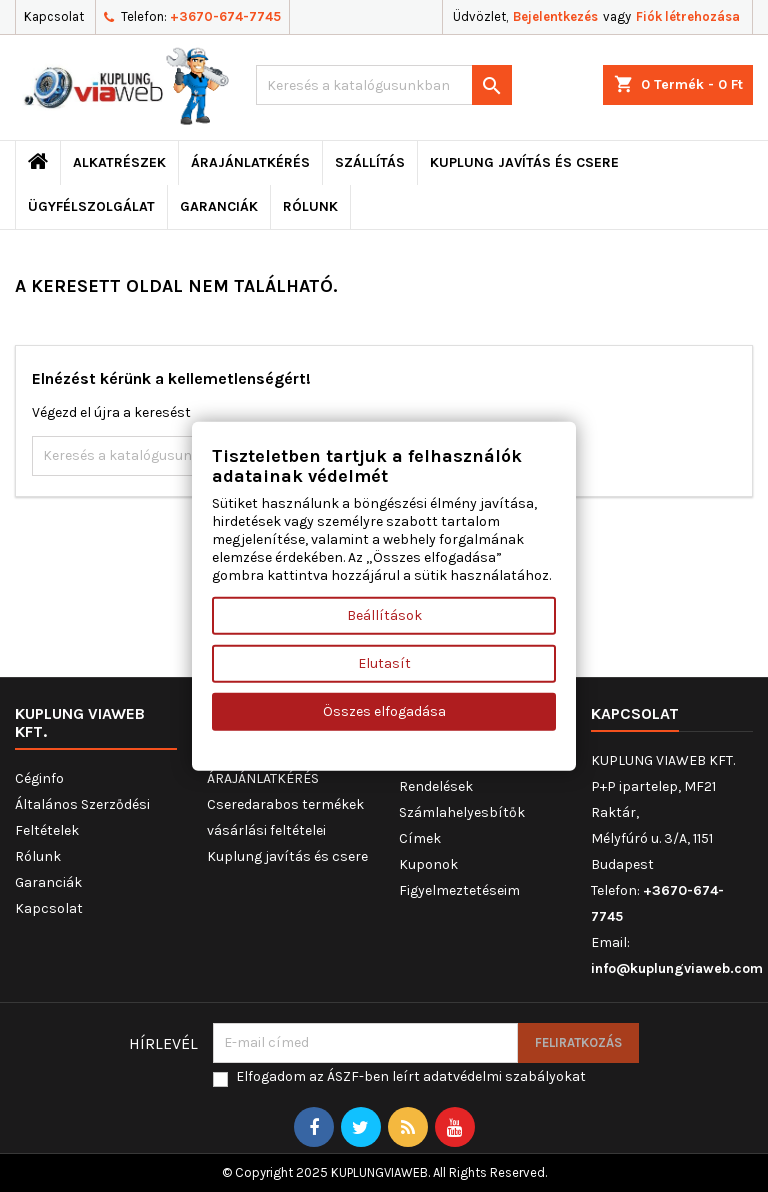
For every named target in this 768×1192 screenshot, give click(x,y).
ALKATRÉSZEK (119, 162)
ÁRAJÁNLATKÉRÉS (250, 162)
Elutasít (384, 662)
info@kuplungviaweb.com (677, 968)
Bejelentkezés (555, 16)
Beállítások (384, 614)
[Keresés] (384, 85)
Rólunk (310, 206)
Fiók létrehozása (688, 16)
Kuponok (428, 864)
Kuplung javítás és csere (524, 162)
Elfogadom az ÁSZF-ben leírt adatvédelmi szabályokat (411, 1076)
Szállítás (370, 162)
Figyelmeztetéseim (459, 890)
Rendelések (436, 786)
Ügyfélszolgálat (91, 206)
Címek (420, 838)
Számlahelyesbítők (462, 812)
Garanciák (219, 206)
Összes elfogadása (384, 710)
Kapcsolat (54, 16)
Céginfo (39, 778)
